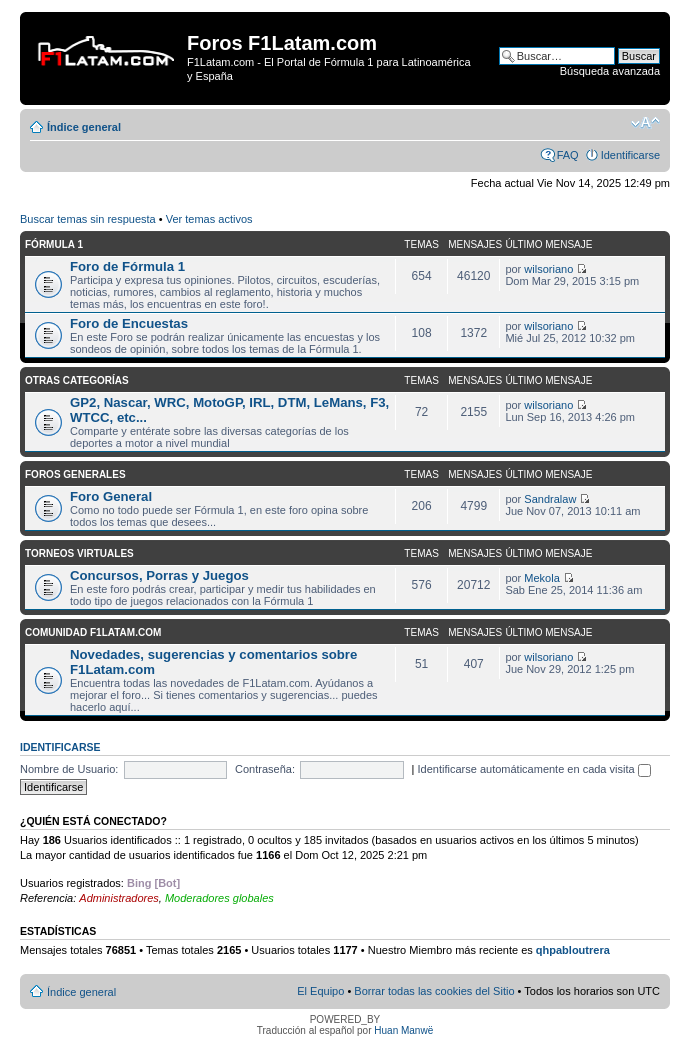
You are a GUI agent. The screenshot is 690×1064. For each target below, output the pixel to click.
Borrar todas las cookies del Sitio (434, 991)
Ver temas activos (209, 219)
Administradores (118, 898)
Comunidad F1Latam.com (93, 632)
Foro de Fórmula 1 (127, 266)
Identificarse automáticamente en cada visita (534, 769)
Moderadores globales (219, 898)
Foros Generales (75, 474)
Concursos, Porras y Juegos (159, 575)
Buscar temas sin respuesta (88, 219)
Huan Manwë (403, 1030)
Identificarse (630, 155)
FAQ (568, 155)
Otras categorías (77, 380)
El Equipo (320, 991)
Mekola (541, 578)
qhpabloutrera (573, 950)
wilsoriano (548, 269)
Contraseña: (265, 769)
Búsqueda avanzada (610, 71)
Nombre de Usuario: (69, 769)
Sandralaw (550, 499)
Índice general (84, 127)
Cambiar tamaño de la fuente (645, 123)
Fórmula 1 (54, 244)
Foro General (111, 496)
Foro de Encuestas (129, 323)
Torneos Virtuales (79, 553)
